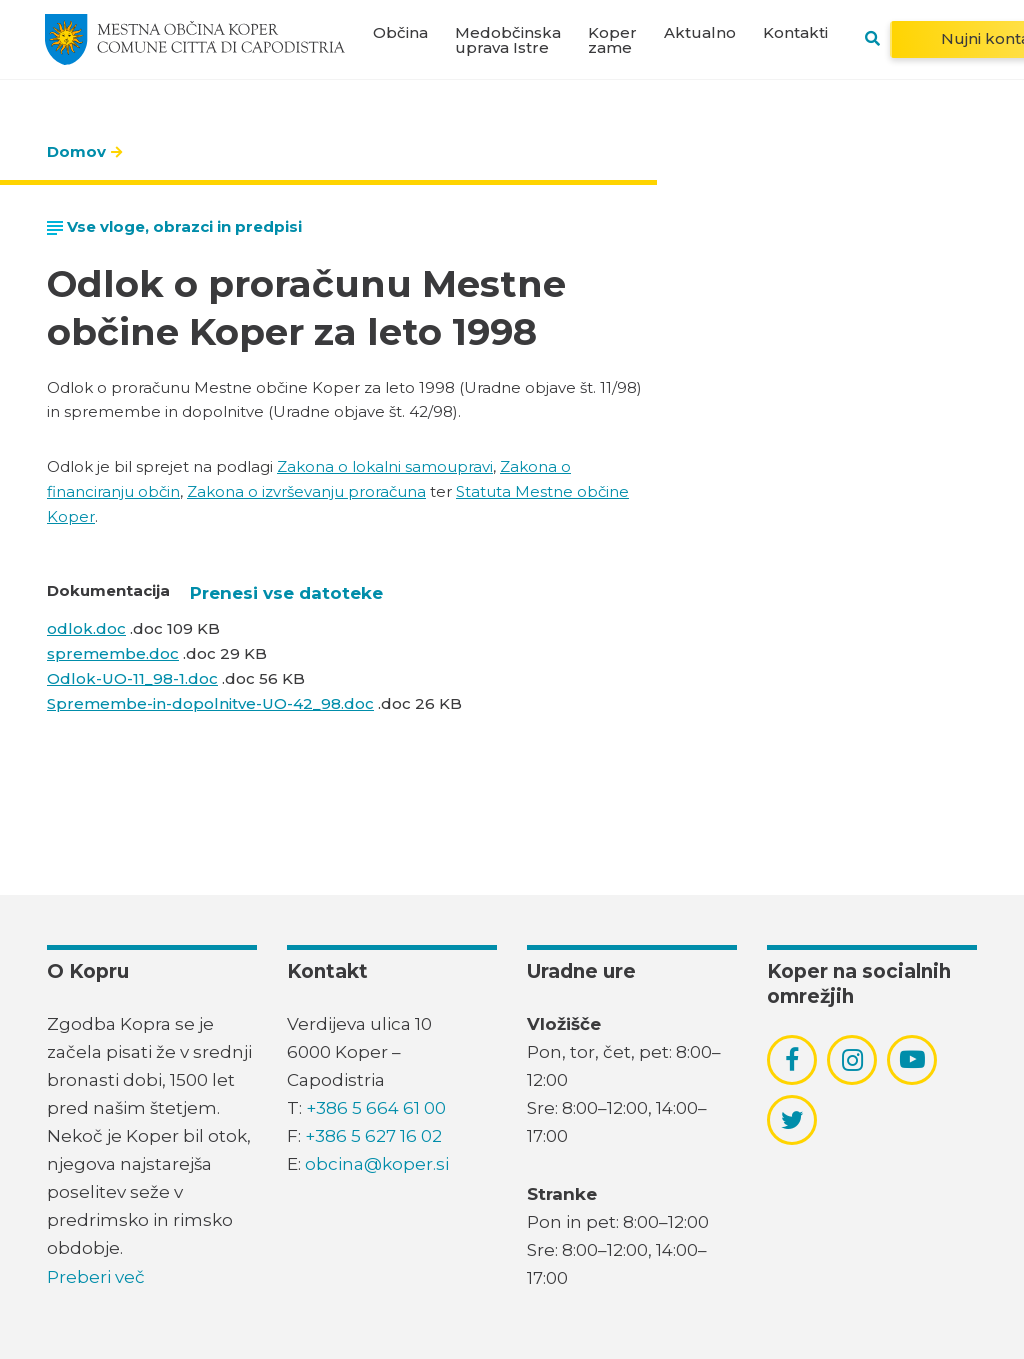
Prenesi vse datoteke (286, 593)
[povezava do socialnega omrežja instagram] (852, 1060)
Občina (400, 32)
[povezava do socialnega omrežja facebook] (792, 1060)
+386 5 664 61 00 (376, 1108)
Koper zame (612, 40)
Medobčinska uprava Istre (508, 40)
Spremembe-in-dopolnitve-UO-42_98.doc (210, 703)
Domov (76, 151)
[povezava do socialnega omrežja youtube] (912, 1059)
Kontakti (795, 32)
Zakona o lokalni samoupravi (385, 466)
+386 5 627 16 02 (373, 1136)
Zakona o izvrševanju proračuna (306, 491)
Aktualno (700, 32)
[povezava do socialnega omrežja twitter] (792, 1120)
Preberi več (96, 1277)
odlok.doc (86, 628)
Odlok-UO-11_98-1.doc (132, 678)
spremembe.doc (113, 653)
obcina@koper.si (377, 1164)
